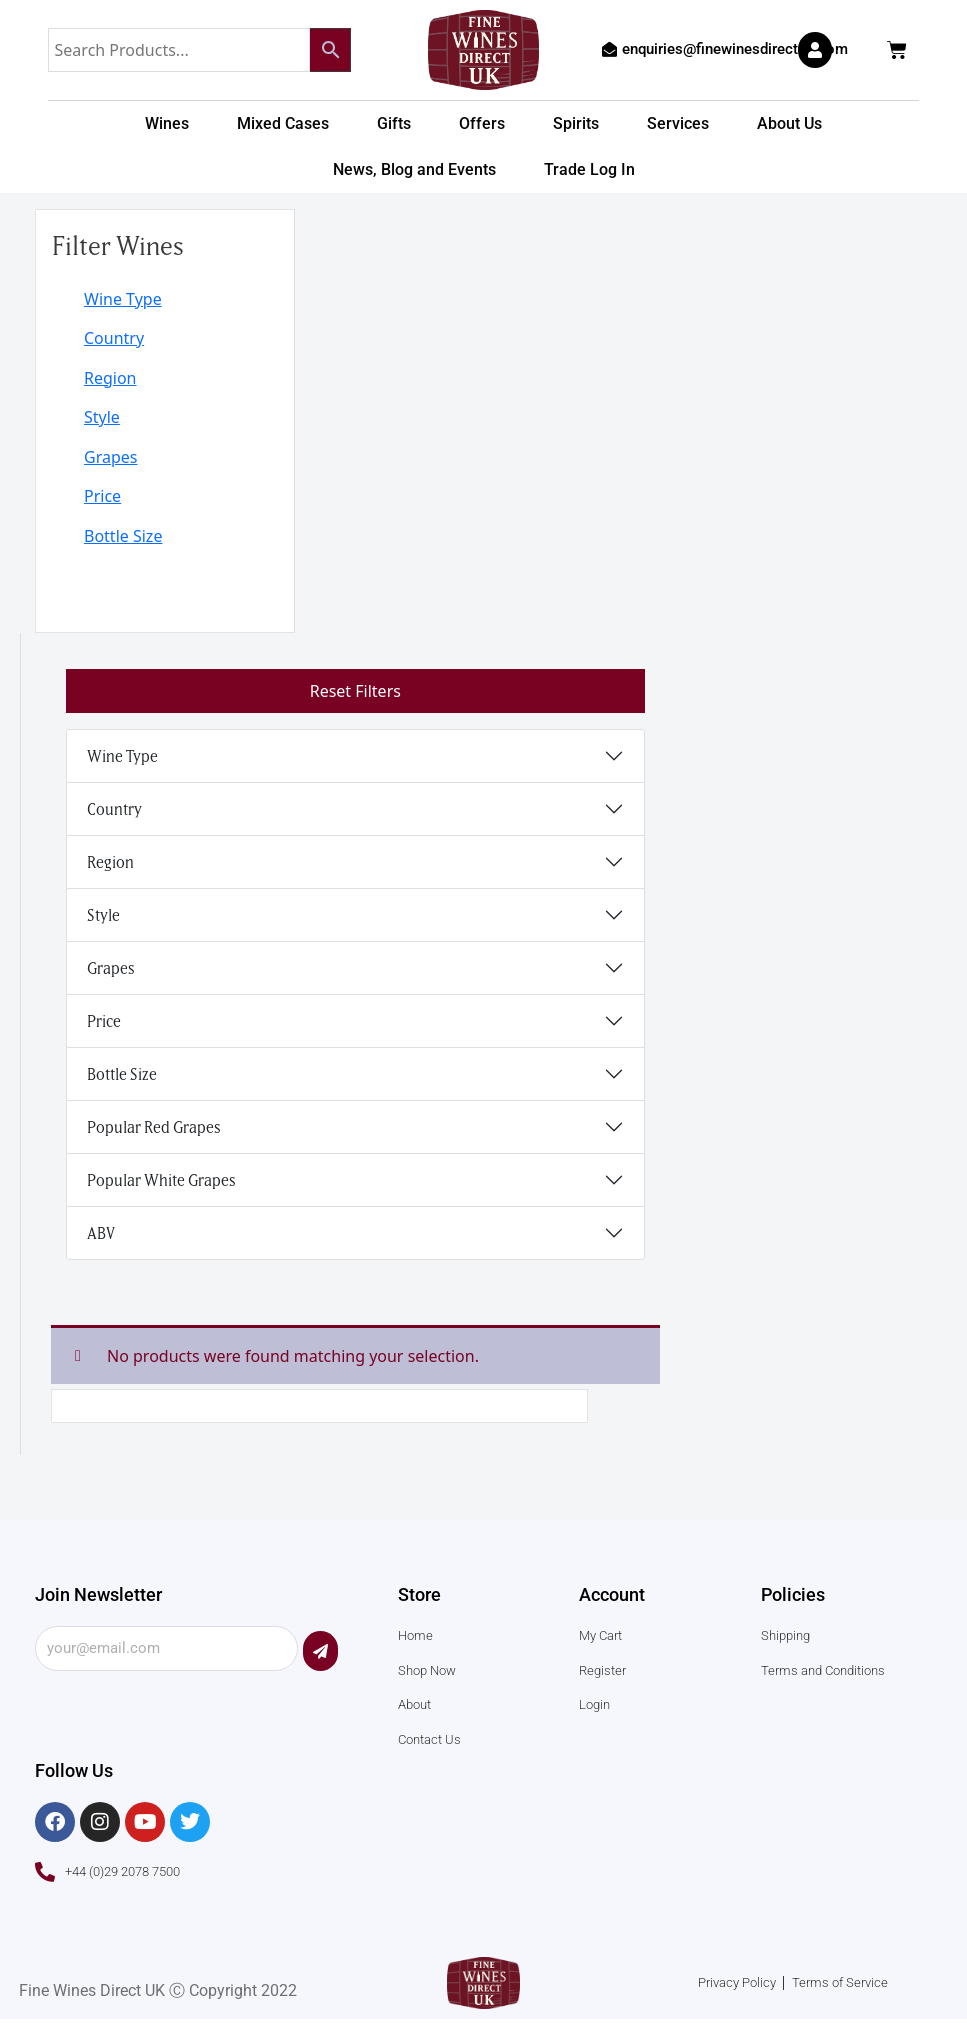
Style (102, 419)
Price (102, 499)
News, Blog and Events (414, 169)
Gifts (394, 123)
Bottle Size (123, 539)
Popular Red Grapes (154, 1130)
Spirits (576, 123)
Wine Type (123, 299)
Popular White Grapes (161, 1183)
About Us (789, 123)
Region (110, 379)
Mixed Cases (283, 123)
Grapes (110, 459)
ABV (101, 1236)
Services (678, 123)
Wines (167, 123)
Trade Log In (589, 169)
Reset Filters (355, 695)
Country (114, 339)
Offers (482, 123)
